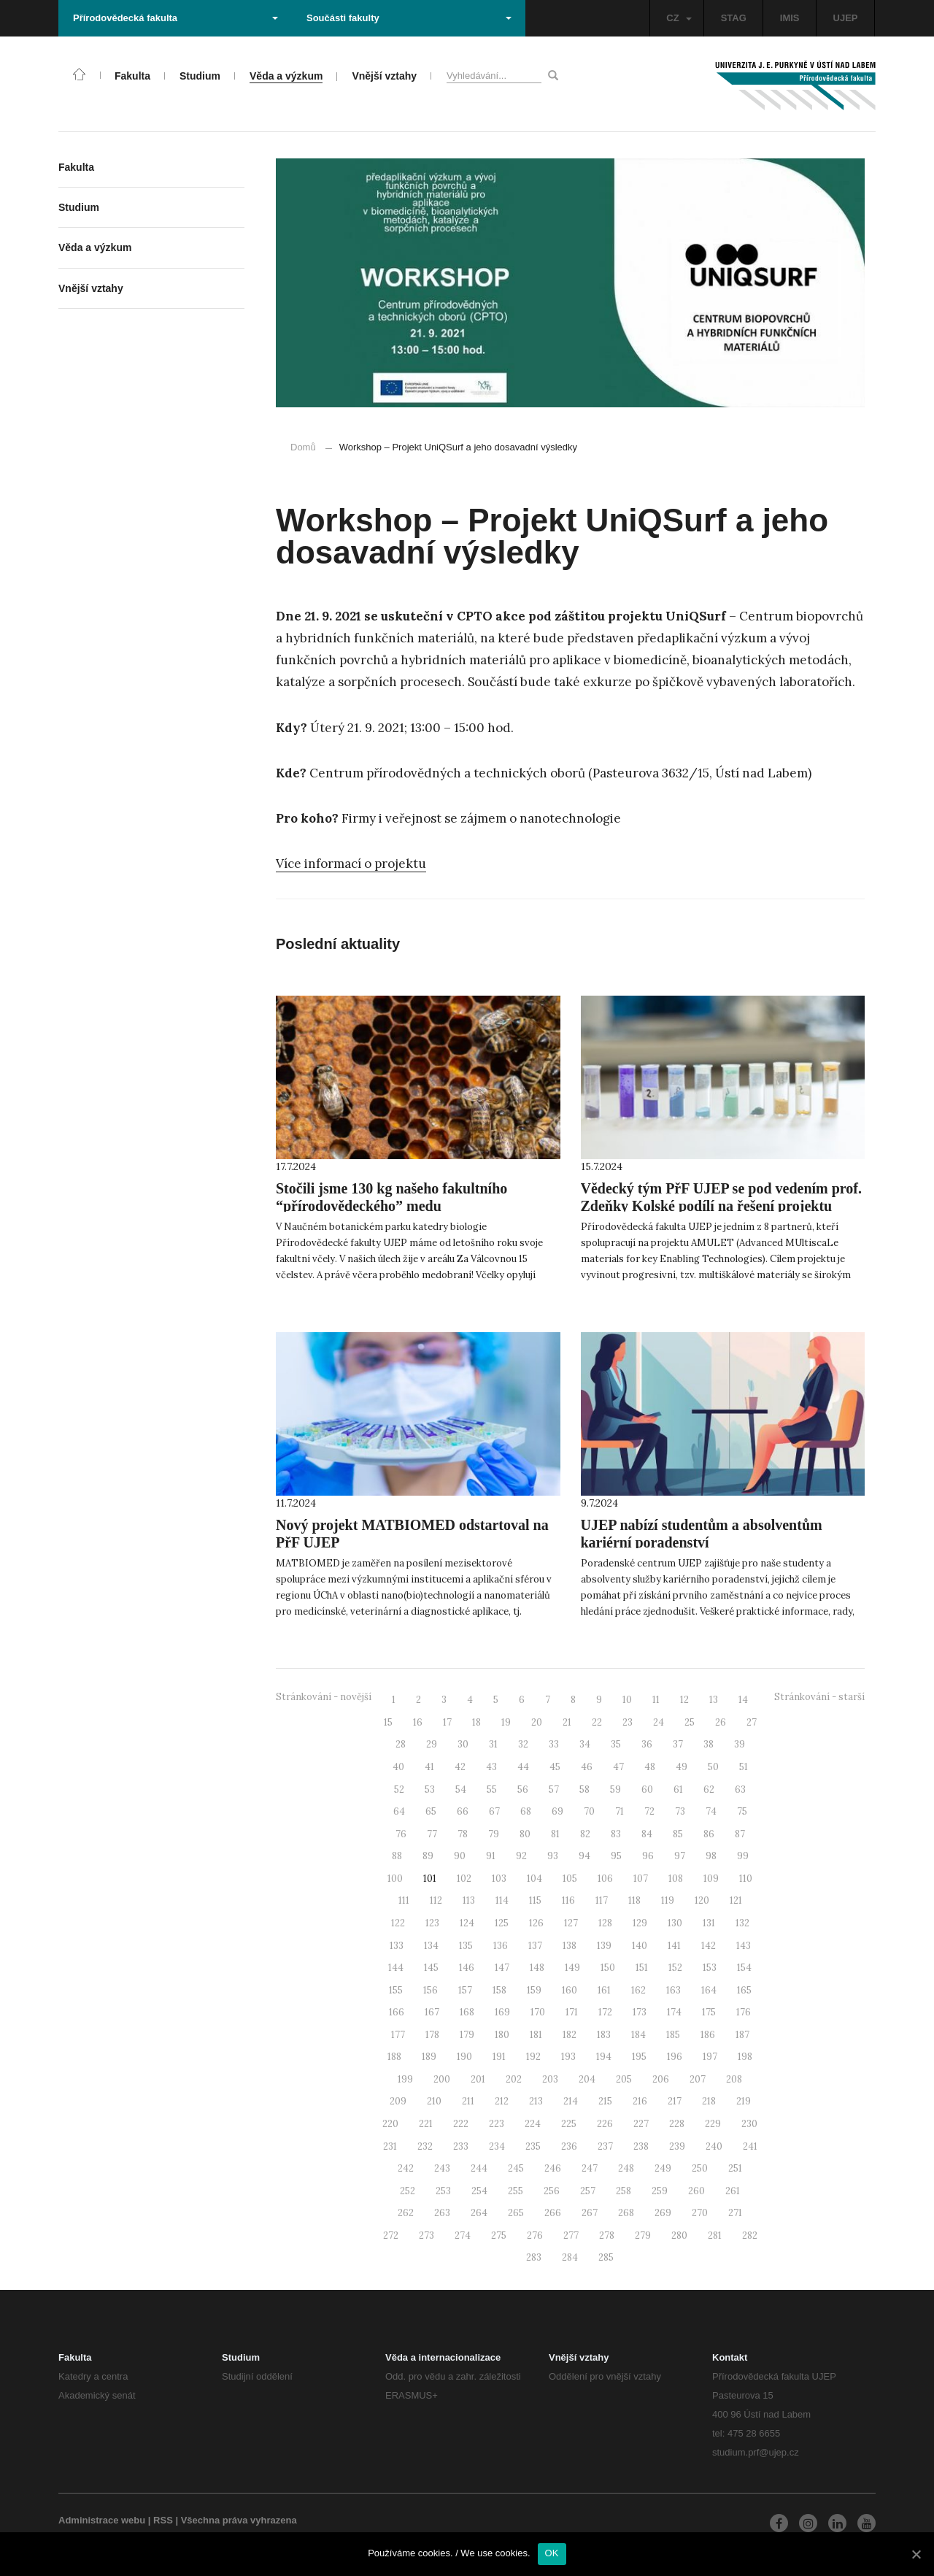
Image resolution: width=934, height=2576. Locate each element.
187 (742, 2035)
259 (660, 2191)
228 (676, 2124)
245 (516, 2168)
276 (535, 2235)
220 (390, 2124)
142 (708, 1945)
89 (427, 1856)
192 (533, 2056)
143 (743, 1945)
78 (463, 1834)
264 (479, 2213)
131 (709, 1923)
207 (698, 2079)
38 (708, 1744)
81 (555, 1834)
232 (425, 2146)
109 (711, 1878)
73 (680, 1811)
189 (429, 2056)
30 (463, 1744)
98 (711, 1856)
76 (400, 1834)
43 (491, 1767)
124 (467, 1923)
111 (403, 1900)
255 (515, 2191)
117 (601, 1900)
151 (642, 1967)
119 (667, 1900)
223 (496, 2124)
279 (643, 2235)
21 (567, 1722)
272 (390, 2235)
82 (585, 1834)
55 (492, 1789)
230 (749, 2124)
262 (406, 2213)
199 (405, 2079)
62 (708, 1789)
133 (397, 1945)
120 (702, 1900)
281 (715, 2235)
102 (464, 1878)
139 (604, 1945)
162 (638, 1990)
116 (568, 1900)
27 (751, 1722)
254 (479, 2191)
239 (677, 2146)
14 (743, 1699)
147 (502, 1967)
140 (639, 1945)
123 (432, 1923)
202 (514, 2079)
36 (646, 1744)
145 (431, 1967)
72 (649, 1811)
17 (447, 1722)
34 (584, 1744)
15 (388, 1722)
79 (493, 1834)
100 (395, 1878)
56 (522, 1789)
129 (640, 1923)
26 (720, 1722)
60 (647, 1789)
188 (394, 2056)
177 (398, 2035)
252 (407, 2191)
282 (749, 2235)
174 (674, 2012)
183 (604, 2035)
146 (466, 1967)
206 (660, 2079)
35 (616, 1744)
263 (442, 2213)
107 (640, 1878)
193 (568, 2056)
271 (735, 2213)
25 (689, 1722)
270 (700, 2213)
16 (417, 1722)
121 (736, 1900)
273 (426, 2235)
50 (713, 1767)
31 (493, 1744)
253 (443, 2191)
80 (525, 1834)
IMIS (790, 17)
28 (400, 1744)
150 (608, 1967)
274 (463, 2235)
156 (430, 1990)
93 (552, 1856)
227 (641, 2124)
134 (431, 1945)
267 (590, 2213)
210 (434, 2101)
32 (523, 1744)
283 (533, 2257)
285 (606, 2257)
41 (429, 1767)
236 (569, 2146)
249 (663, 2168)
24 (658, 1722)
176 (743, 2012)
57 (554, 1789)
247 (590, 2168)
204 (587, 2079)
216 (640, 2101)
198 (745, 2056)
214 (570, 2101)
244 (479, 2168)
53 (430, 1789)
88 (397, 1856)
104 (534, 1878)
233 (460, 2146)
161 (604, 1990)
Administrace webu (101, 2520)
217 (675, 2101)
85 (678, 1834)
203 (550, 2079)
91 (490, 1856)
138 (569, 1945)
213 (536, 2101)
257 (587, 2191)
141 (674, 1945)
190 (464, 2056)
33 (554, 1744)
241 (750, 2146)
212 (502, 2101)
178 (432, 2035)
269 (663, 2213)
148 (537, 1967)
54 (460, 1789)
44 (523, 1767)
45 (554, 1767)
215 (605, 2101)
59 (615, 1789)
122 (398, 1923)
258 (623, 2191)
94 (584, 1856)
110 (745, 1878)
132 (742, 1923)
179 (467, 2035)
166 (396, 2012)
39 (739, 1744)
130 (675, 1923)
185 (673, 2035)
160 (569, 1990)
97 (679, 1856)
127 (571, 1923)
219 (743, 2101)
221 (426, 2124)
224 (533, 2124)
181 (536, 2035)
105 (570, 1878)
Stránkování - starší (819, 1697)
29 (431, 1744)
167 (432, 2012)
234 (497, 2146)
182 (569, 2035)
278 (606, 2235)
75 (742, 1811)
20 (536, 1722)
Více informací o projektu (351, 864)
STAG (733, 17)
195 (639, 2056)
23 (627, 1722)
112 (436, 1900)
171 (572, 2012)
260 (696, 2191)
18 (476, 1722)
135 (466, 1945)
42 (460, 1767)
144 (396, 1967)
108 (675, 1878)
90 (460, 1856)
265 (516, 2213)
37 (678, 1744)
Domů (303, 447)
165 (744, 1990)
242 (406, 2168)
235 (533, 2146)
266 (552, 2213)
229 (713, 2124)
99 (743, 1856)
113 (469, 1900)
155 (396, 1990)
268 (626, 2213)
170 (537, 2012)
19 (506, 1722)
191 (499, 2056)
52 (399, 1789)
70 (589, 1811)
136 (500, 1945)
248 (626, 2168)
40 (398, 1767)
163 (673, 1990)
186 (707, 2035)
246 (552, 2168)
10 (627, 1699)
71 (619, 1811)
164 (709, 1990)
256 (552, 2191)
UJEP (845, 17)
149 (572, 1967)
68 (525, 1811)
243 (442, 2168)
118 (634, 1900)
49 (681, 1767)
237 (605, 2146)
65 (430, 1811)
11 (656, 1699)
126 (536, 1923)
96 (648, 1856)
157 (465, 1990)
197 (710, 2056)
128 (605, 1923)
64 (399, 1811)
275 (498, 2235)
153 (710, 1967)
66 (462, 1811)
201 (478, 2079)
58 (584, 1789)
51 (743, 1767)
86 (708, 1834)
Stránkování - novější (323, 1697)
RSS (163, 2520)
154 (744, 1967)
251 (735, 2168)
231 (390, 2146)
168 (467, 2012)
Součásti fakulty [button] (409, 17)
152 (675, 1967)
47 (618, 1767)
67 (494, 1811)
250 (700, 2168)
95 (616, 1856)
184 (638, 2035)
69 (557, 1811)
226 (605, 2124)
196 (674, 2056)
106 (605, 1878)
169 (502, 2012)
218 (709, 2101)
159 (534, 1990)
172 (605, 2012)
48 (649, 1767)
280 (679, 2235)
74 (711, 1811)
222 (460, 2124)
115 (535, 1900)
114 (502, 1900)
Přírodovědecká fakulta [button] (175, 17)
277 (571, 2235)
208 (734, 2079)
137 (535, 1945)
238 (641, 2146)
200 (441, 2079)
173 (640, 2012)
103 (499, 1878)
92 (521, 1856)
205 (624, 2079)
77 (432, 1834)
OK (552, 2553)
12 (684, 1699)
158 (499, 1990)
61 (678, 1789)
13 (713, 1699)
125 (502, 1923)
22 (597, 1722)
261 (732, 2191)
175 (709, 2012)
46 (587, 1767)
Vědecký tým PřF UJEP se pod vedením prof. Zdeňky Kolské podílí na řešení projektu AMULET (721, 1205)
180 (502, 2035)
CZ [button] (678, 17)
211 (468, 2101)
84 (646, 1834)
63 (740, 1789)
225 (568, 2124)
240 (714, 2146)
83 (616, 1834)
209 (398, 2101)
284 (570, 2257)
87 (740, 1834)
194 (603, 2056)
